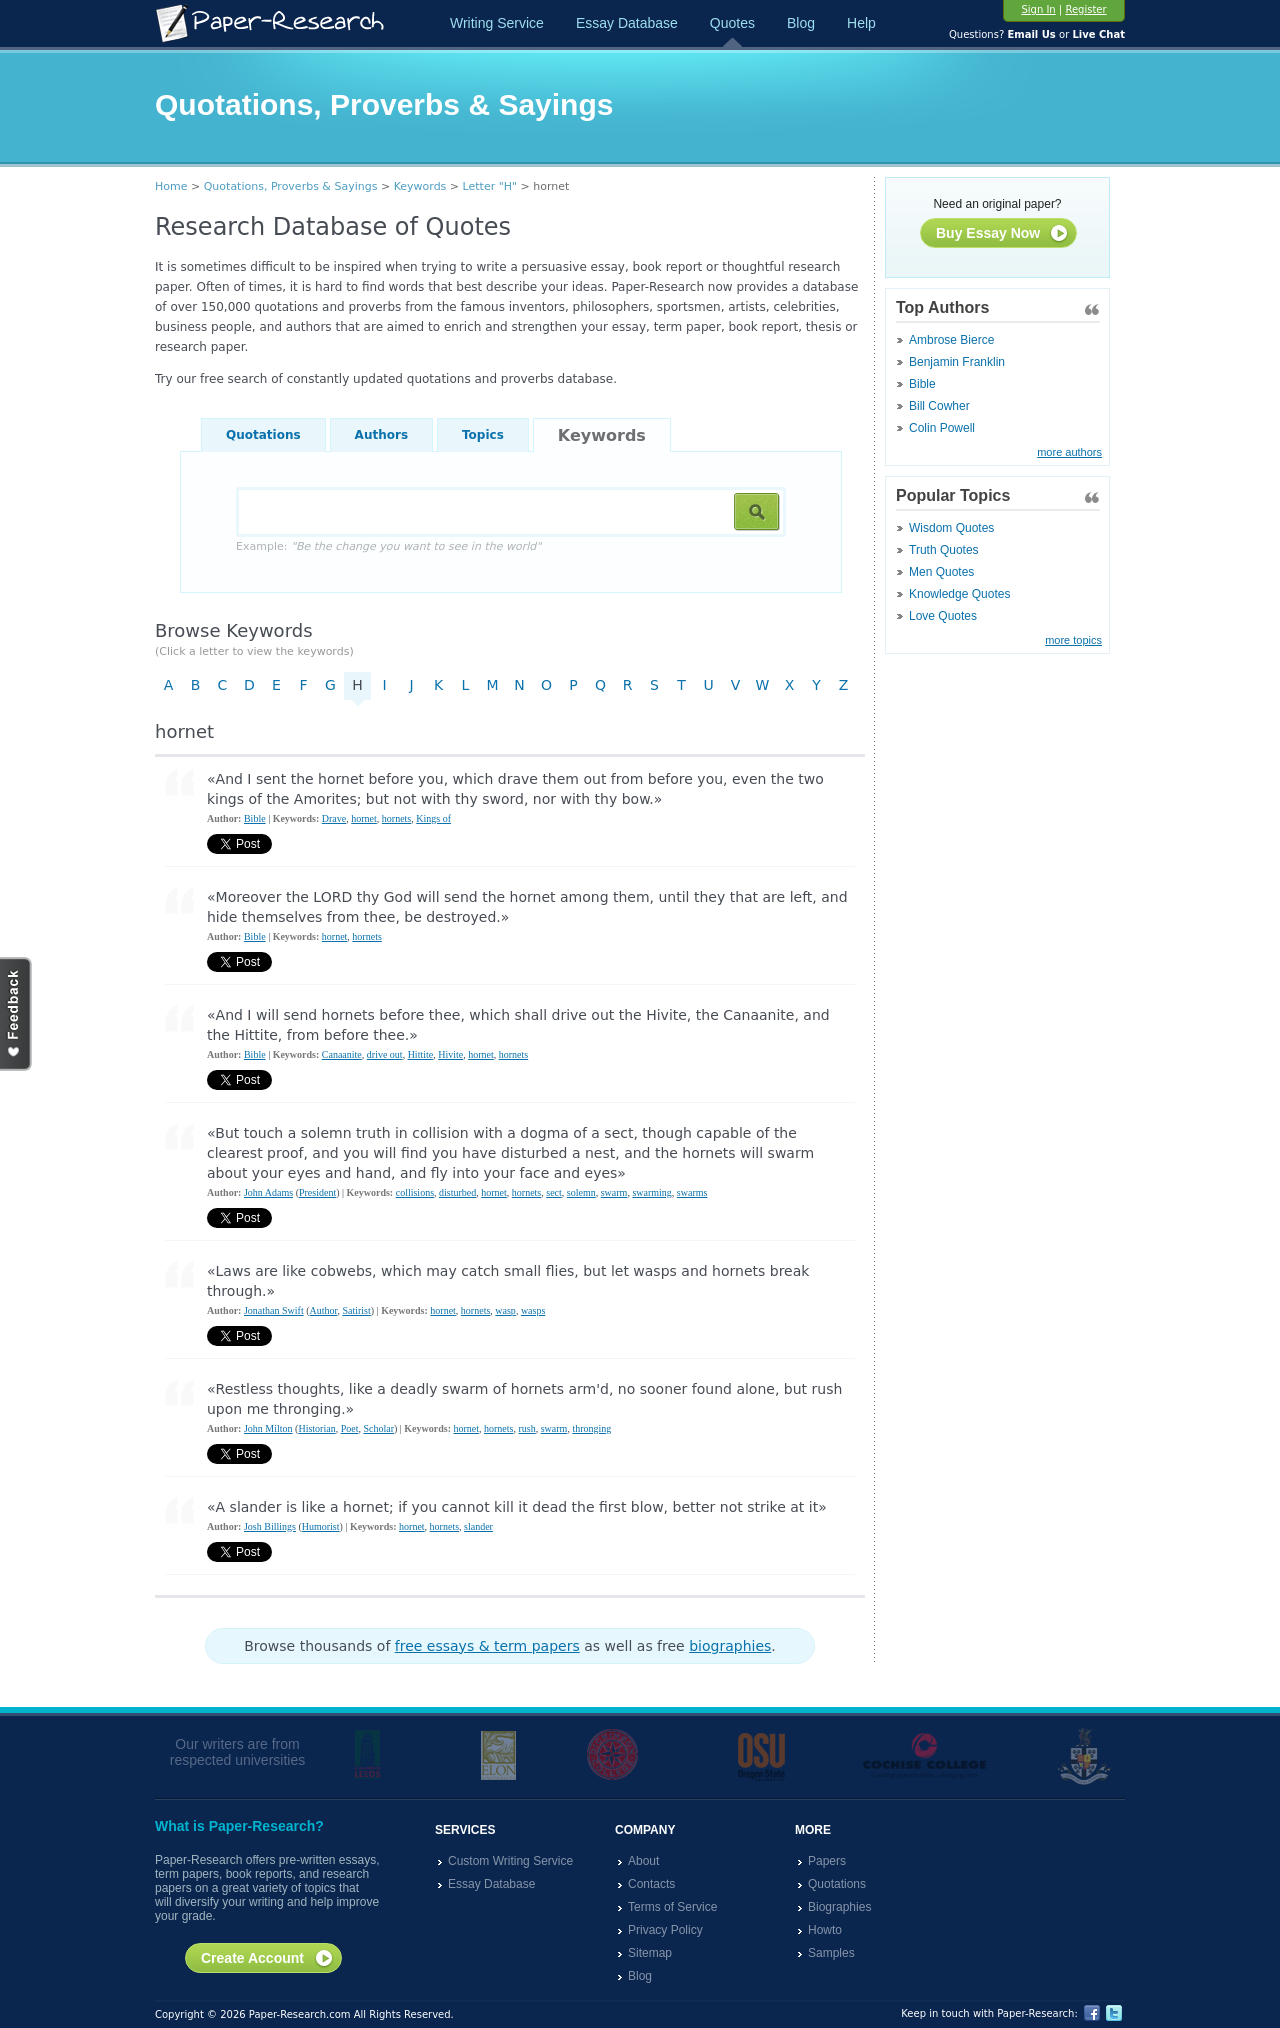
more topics (1073, 640)
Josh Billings (270, 1526)
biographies (730, 1646)
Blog (801, 23)
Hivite (450, 1054)
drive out (385, 1054)
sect (554, 1192)
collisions (415, 1192)
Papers (827, 1861)
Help (861, 23)
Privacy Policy (665, 1930)
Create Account (267, 1959)
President (317, 1192)
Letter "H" (490, 186)
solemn (581, 1192)
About (643, 1861)
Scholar (378, 1428)
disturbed (457, 1192)
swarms (692, 1192)
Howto (825, 1930)
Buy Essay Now (1002, 234)
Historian (316, 1428)
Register (1085, 9)
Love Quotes (943, 616)
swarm (614, 1192)
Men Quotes (941, 572)
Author (324, 1310)
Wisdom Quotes (951, 528)
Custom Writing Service (510, 1861)
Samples (831, 1953)
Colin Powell (942, 428)
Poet (350, 1428)
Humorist (321, 1526)
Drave (334, 818)
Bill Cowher (939, 406)
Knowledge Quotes (959, 594)
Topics (483, 435)
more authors (1069, 452)
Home (171, 186)
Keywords (420, 186)
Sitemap (650, 1953)
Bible (922, 384)
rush (526, 1428)
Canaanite (342, 1054)
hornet (364, 818)
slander (478, 1526)
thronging (591, 1428)
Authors (381, 435)
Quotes (732, 23)
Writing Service (497, 23)
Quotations (263, 435)
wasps (533, 1310)
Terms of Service (672, 1907)
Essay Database (627, 23)
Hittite (421, 1054)
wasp (505, 1310)
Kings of (433, 818)
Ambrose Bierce (951, 340)
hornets (396, 818)
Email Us (1031, 34)
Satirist (356, 1310)
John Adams (268, 1192)
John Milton (268, 1428)
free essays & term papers (487, 1646)
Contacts (651, 1884)
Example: (388, 546)
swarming (651, 1192)
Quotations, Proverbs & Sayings (291, 186)
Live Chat (1098, 34)
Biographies (839, 1907)
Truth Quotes (944, 550)
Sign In (1038, 9)
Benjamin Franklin (957, 362)
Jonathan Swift (274, 1310)
